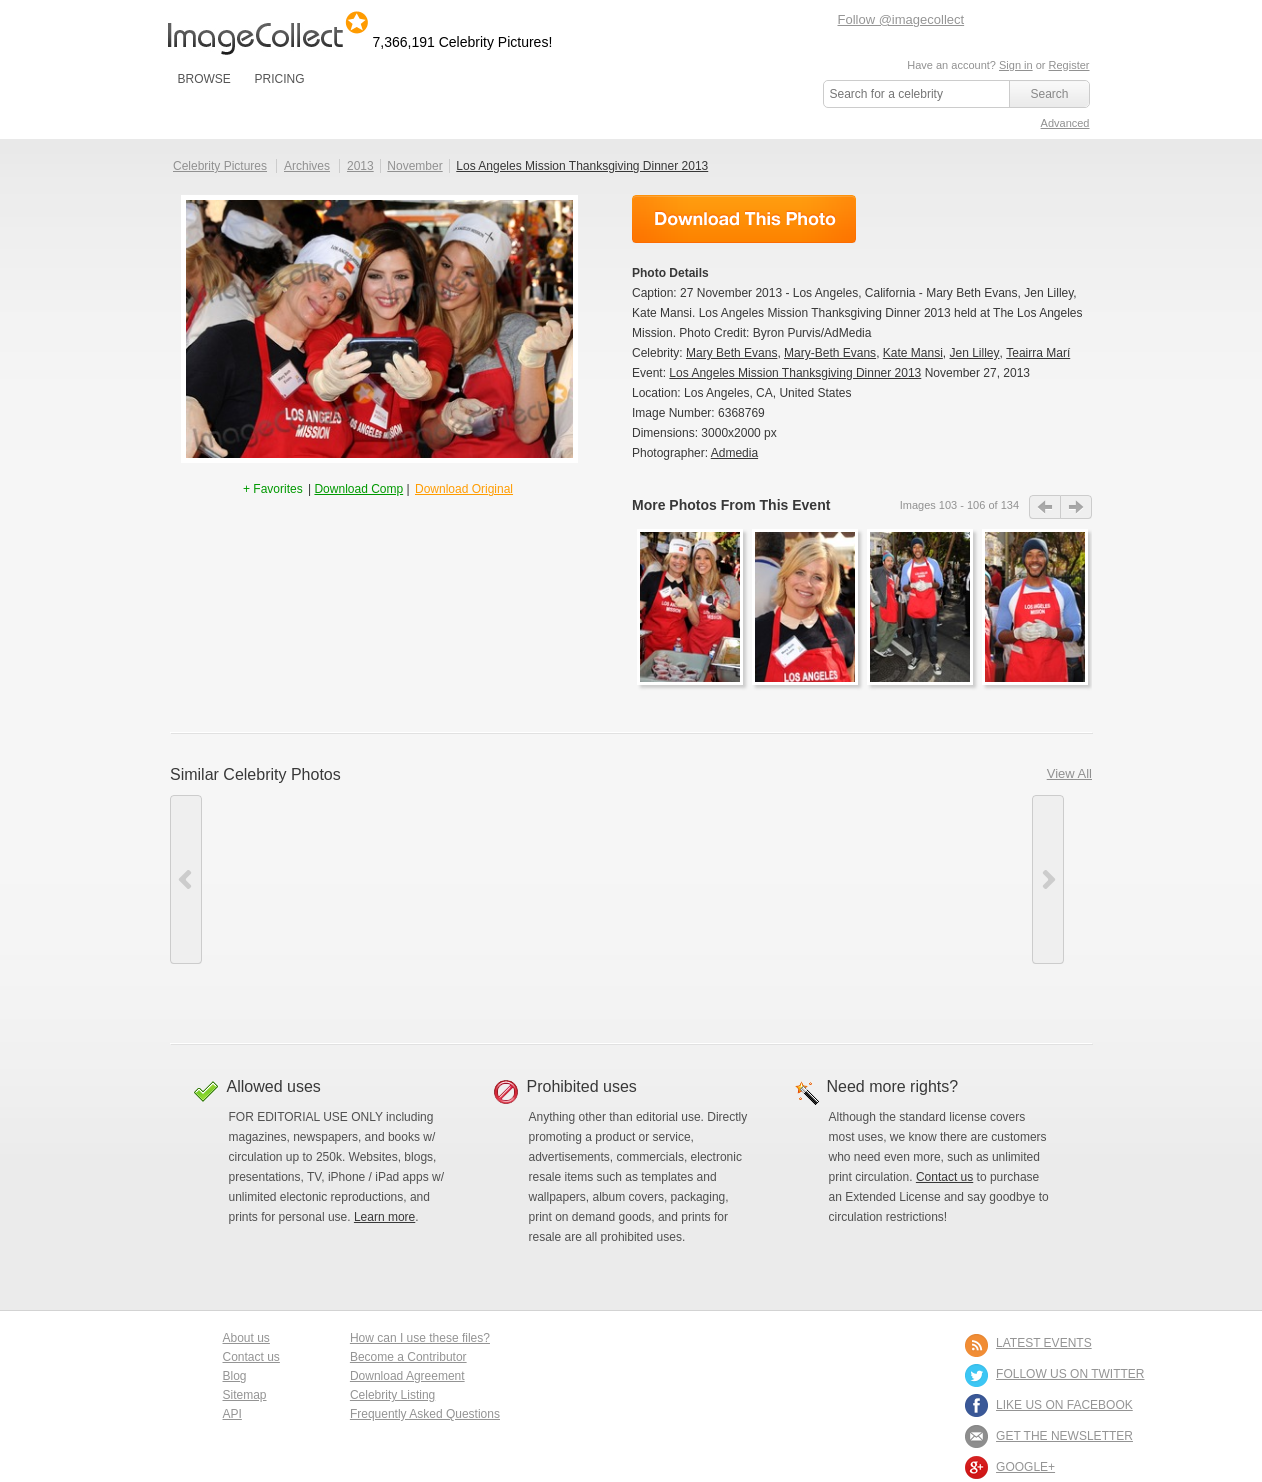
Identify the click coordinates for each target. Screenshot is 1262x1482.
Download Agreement (407, 1376)
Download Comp (358, 489)
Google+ (1025, 1467)
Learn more (384, 1217)
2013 (360, 166)
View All (1069, 773)
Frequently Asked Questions (425, 1414)
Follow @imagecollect (901, 19)
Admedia (734, 453)
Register (1069, 65)
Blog (235, 1376)
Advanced (1065, 123)
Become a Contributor (408, 1357)
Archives (307, 166)
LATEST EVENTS (1044, 1343)
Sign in (1016, 65)
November (414, 166)
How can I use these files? (420, 1338)
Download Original (464, 489)
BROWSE (204, 79)
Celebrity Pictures (220, 166)
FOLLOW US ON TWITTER (1070, 1374)
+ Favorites (274, 489)
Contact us (944, 1177)
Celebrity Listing (392, 1395)
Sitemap (245, 1395)
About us (246, 1338)
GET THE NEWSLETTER (1064, 1436)
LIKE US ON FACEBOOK (1064, 1405)
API (232, 1414)
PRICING (279, 79)
